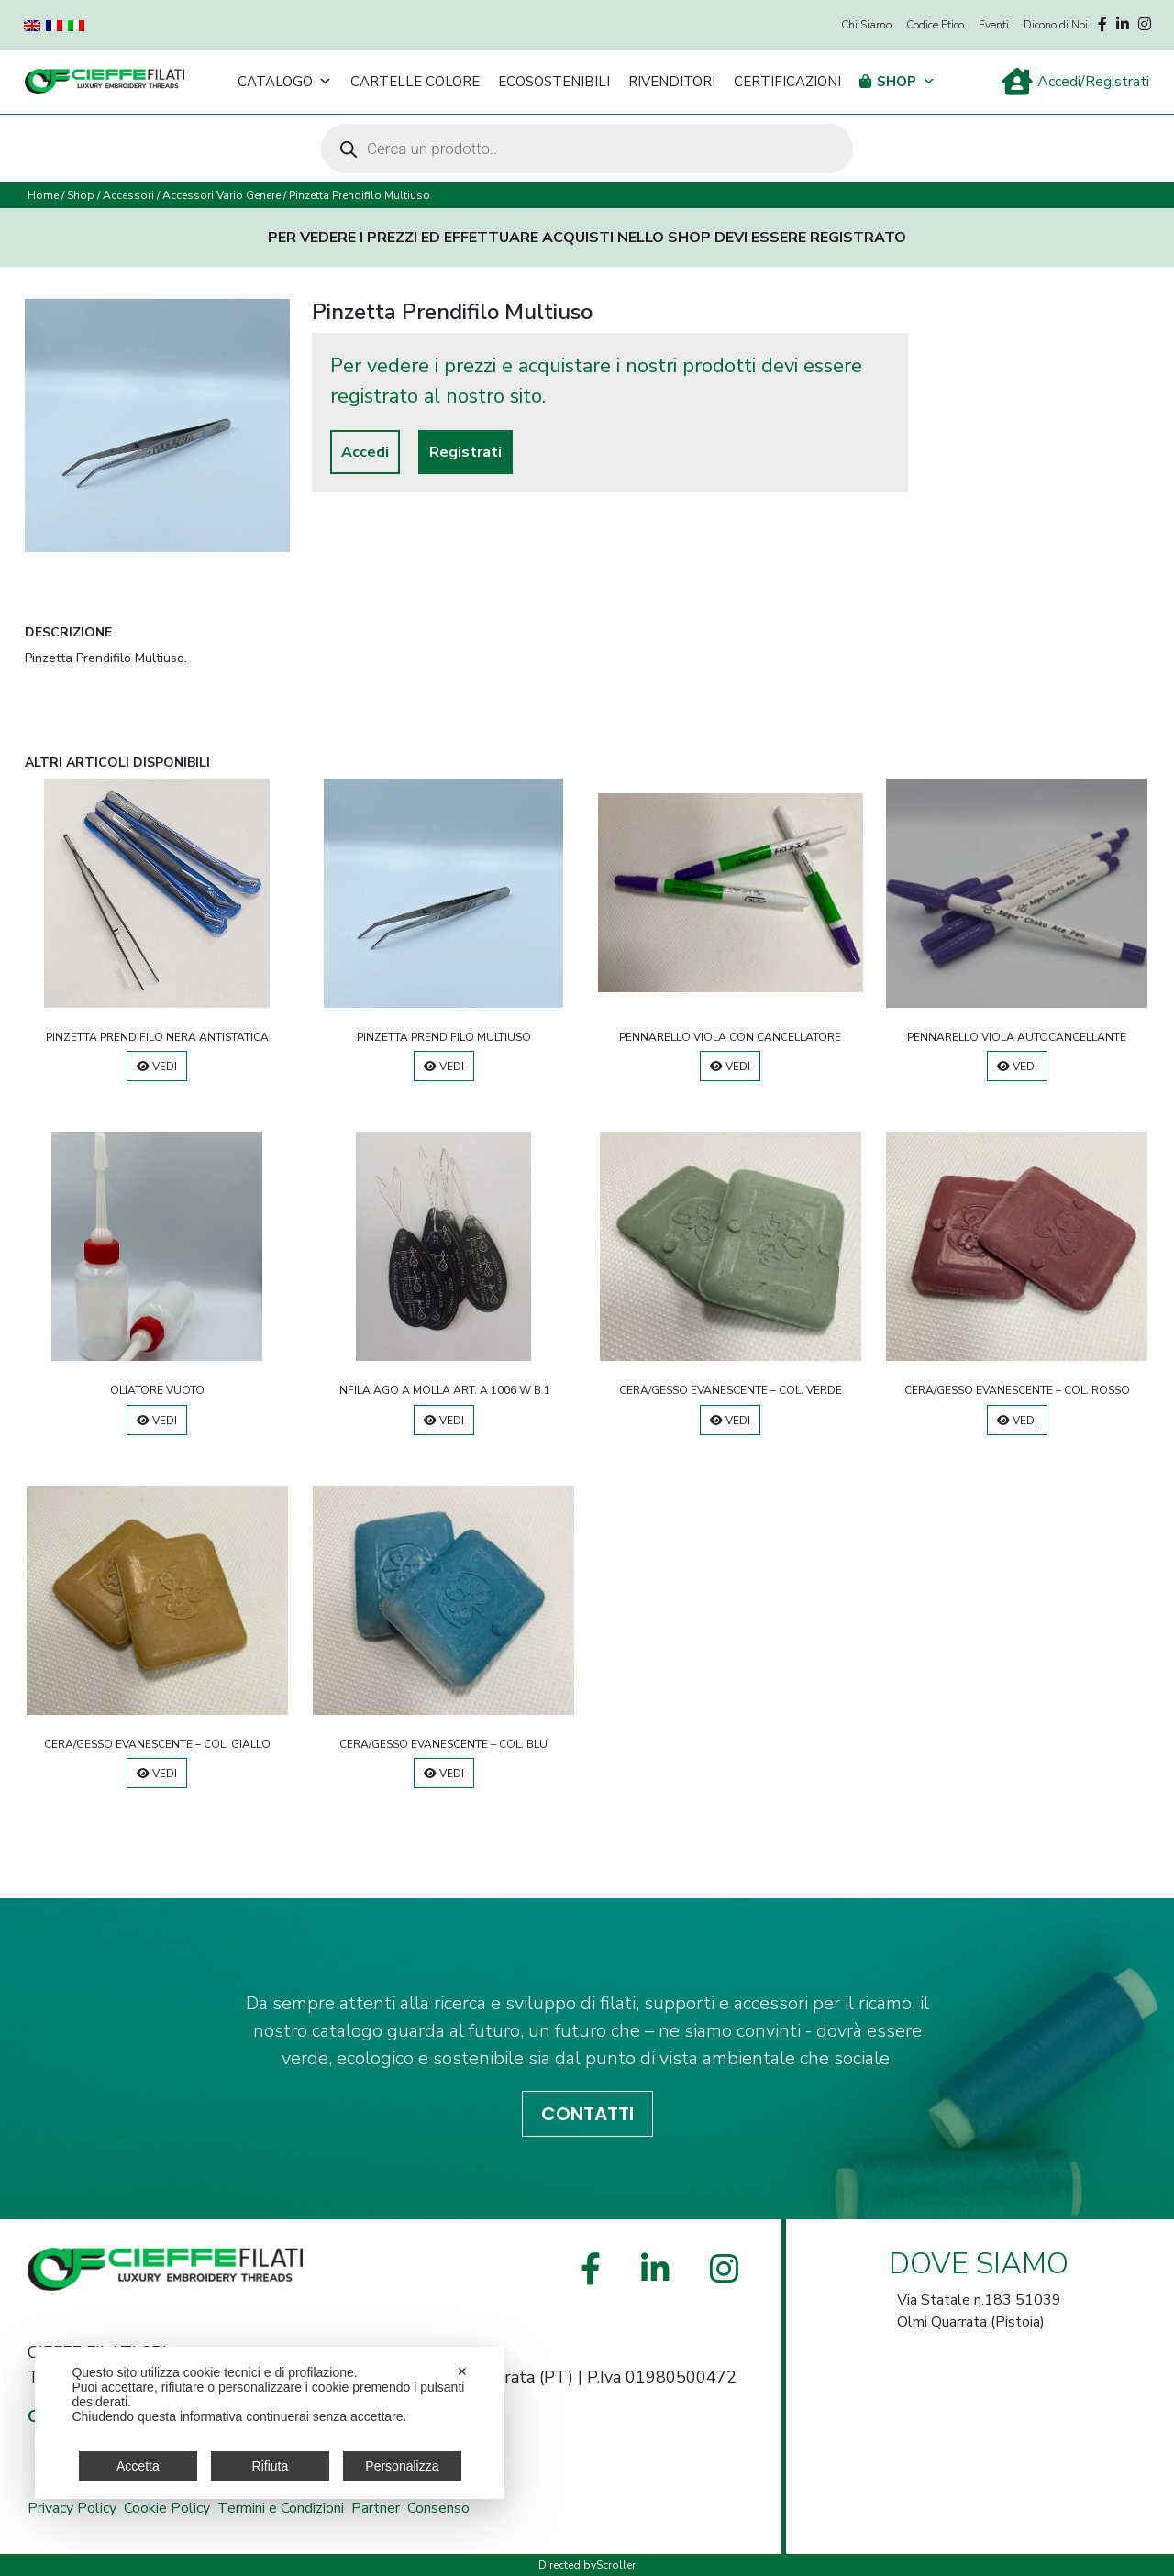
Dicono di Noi (1056, 24)
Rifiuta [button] (270, 2466)
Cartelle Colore (415, 81)
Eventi (994, 24)
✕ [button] (462, 2371)
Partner (375, 2508)
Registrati (465, 452)
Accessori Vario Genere (221, 195)
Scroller (616, 2565)
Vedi (157, 1066)
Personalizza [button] (401, 2466)
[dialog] (269, 2423)
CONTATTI (587, 2114)
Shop (906, 82)
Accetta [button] (138, 2466)
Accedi (365, 452)
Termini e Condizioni (280, 2508)
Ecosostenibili (554, 81)
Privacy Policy (72, 2508)
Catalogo (285, 82)
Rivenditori (671, 81)
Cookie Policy (167, 2508)
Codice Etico (935, 24)
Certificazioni (787, 81)
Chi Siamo (866, 24)
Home (43, 195)
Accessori (128, 195)
